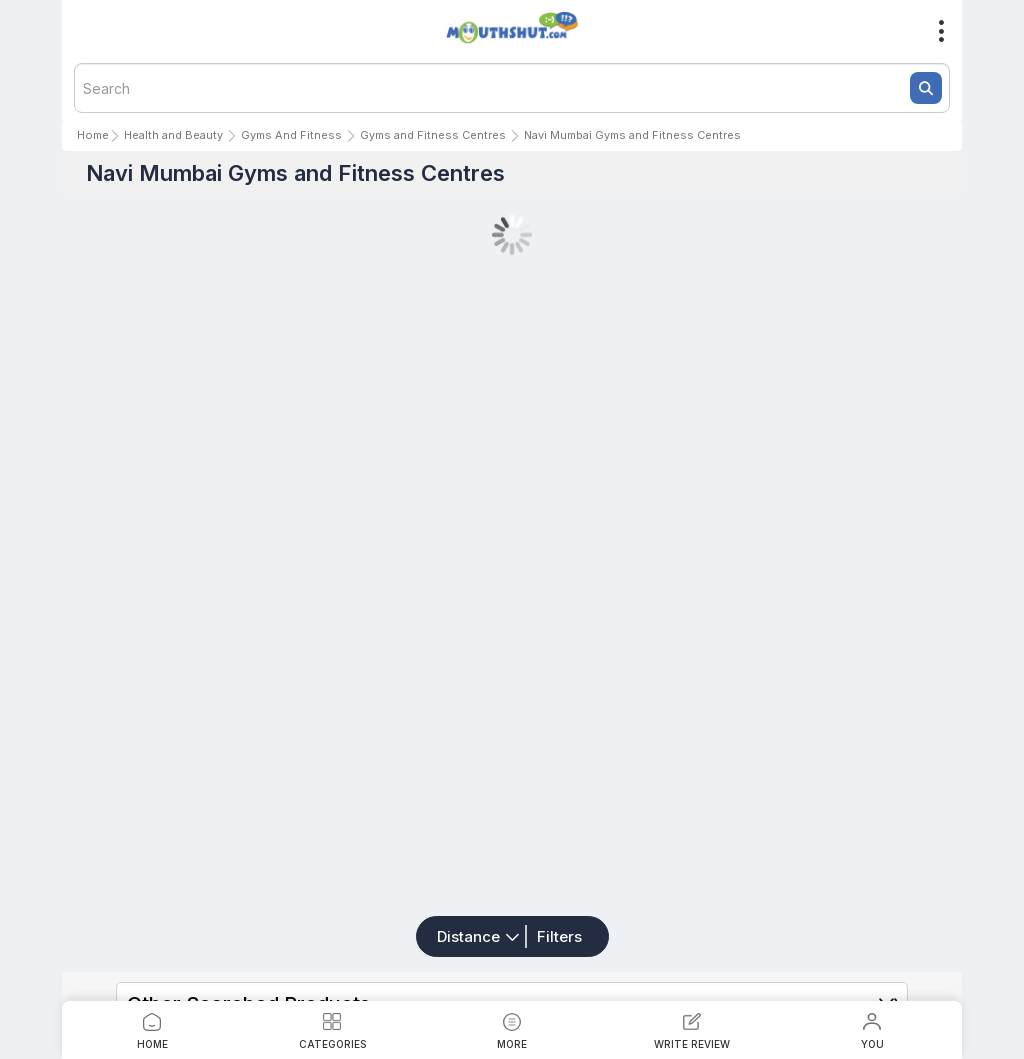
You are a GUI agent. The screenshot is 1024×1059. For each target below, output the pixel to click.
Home (93, 135)
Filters (559, 936)
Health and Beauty (173, 135)
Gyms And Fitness (291, 135)
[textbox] (512, 88)
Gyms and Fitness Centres (433, 135)
